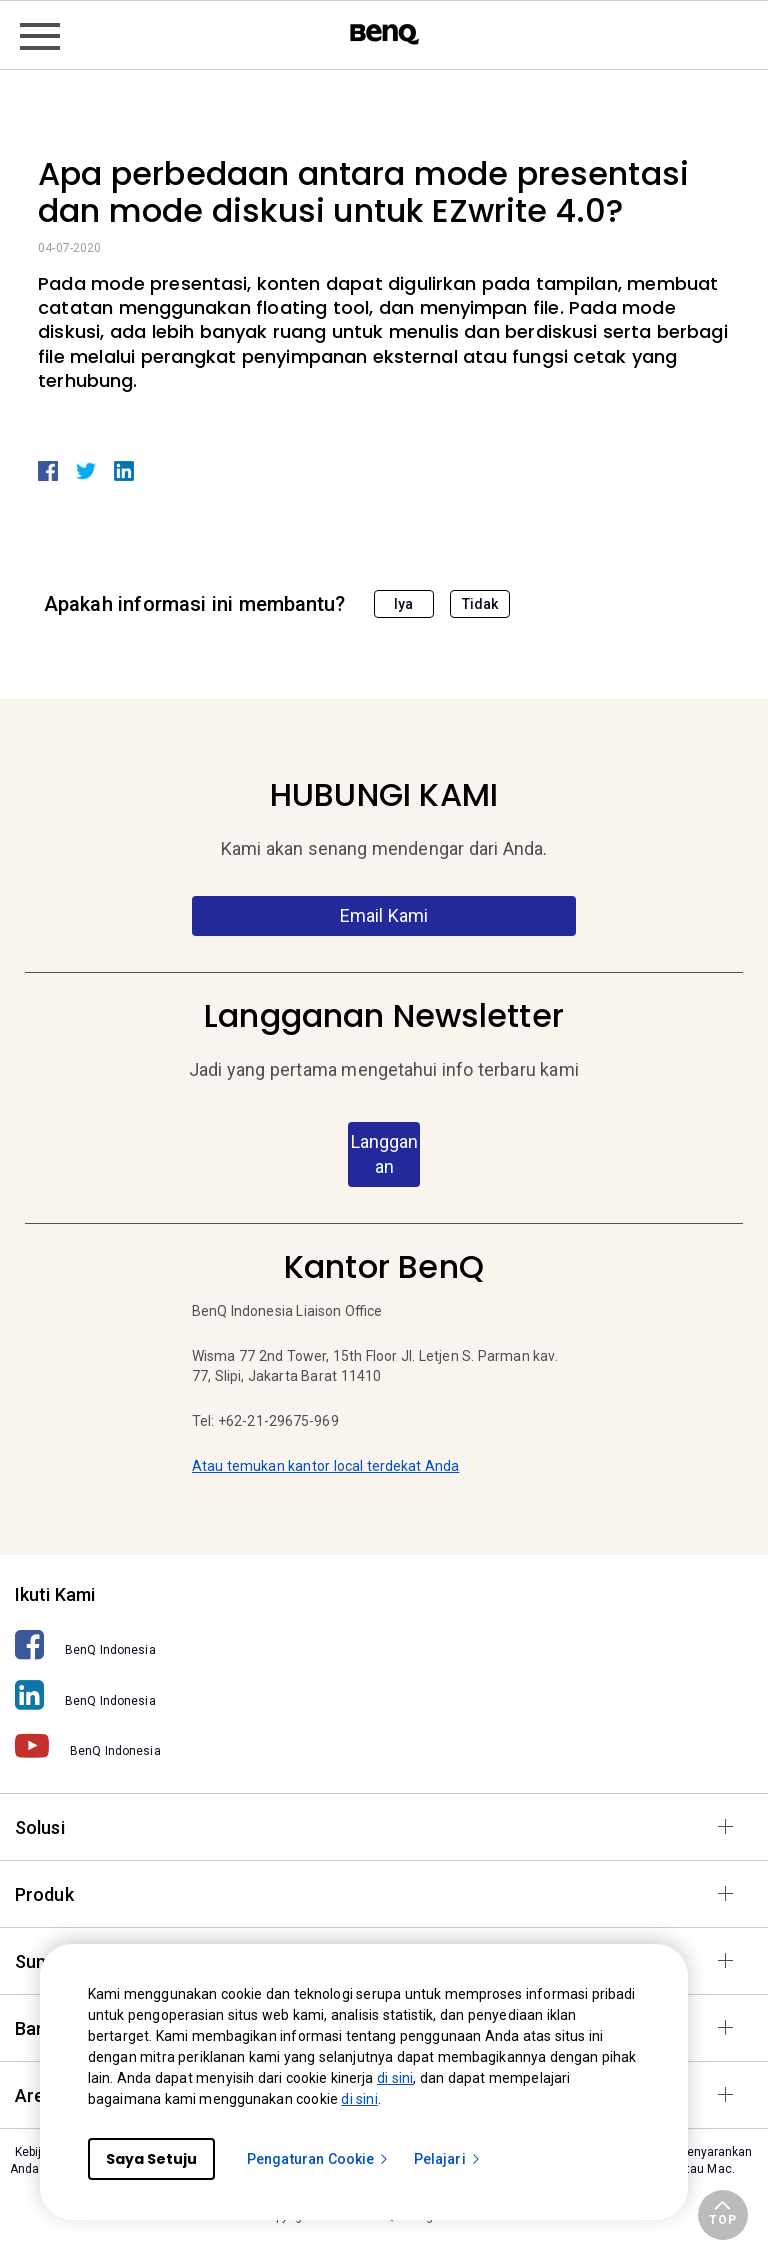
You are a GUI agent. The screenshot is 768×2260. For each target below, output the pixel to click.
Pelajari (448, 2159)
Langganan (384, 1154)
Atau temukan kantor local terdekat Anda (325, 1466)
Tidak (480, 604)
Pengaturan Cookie (318, 2159)
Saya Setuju (151, 2159)
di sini (395, 2078)
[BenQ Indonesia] (384, 1644)
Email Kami (384, 915)
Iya (403, 604)
